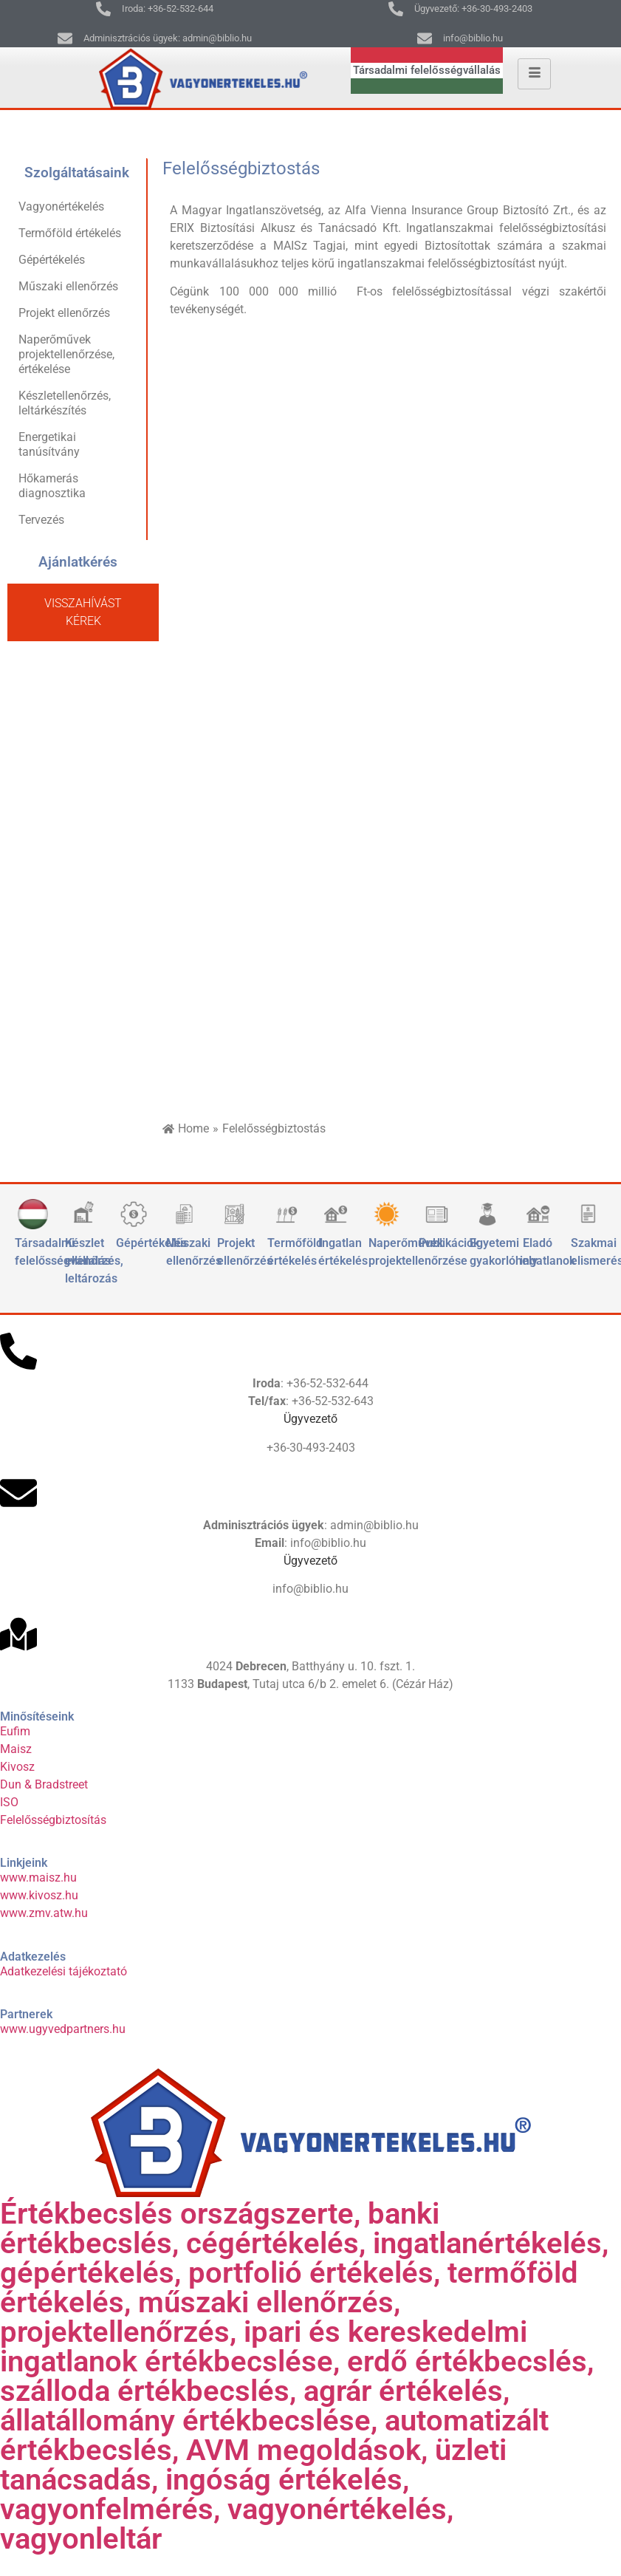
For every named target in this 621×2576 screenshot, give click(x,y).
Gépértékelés (51, 260)
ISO (9, 1802)
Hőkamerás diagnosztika (52, 485)
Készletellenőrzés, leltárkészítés (64, 403)
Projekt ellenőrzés (64, 313)
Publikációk (449, 1243)
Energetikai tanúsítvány (49, 444)
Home (193, 1128)
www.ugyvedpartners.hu (63, 2029)
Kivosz (17, 1767)
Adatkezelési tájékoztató (63, 1971)
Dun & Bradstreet (44, 1784)
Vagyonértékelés (61, 206)
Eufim (15, 1731)
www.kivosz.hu (39, 1895)
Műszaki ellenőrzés (68, 286)
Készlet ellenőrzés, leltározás (94, 1260)
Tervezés (41, 520)
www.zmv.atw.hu (44, 1913)
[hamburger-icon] (534, 73)
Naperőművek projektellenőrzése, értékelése (66, 354)
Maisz (16, 1749)
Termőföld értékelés (69, 233)
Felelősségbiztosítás (53, 1820)
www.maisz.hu (38, 1877)
